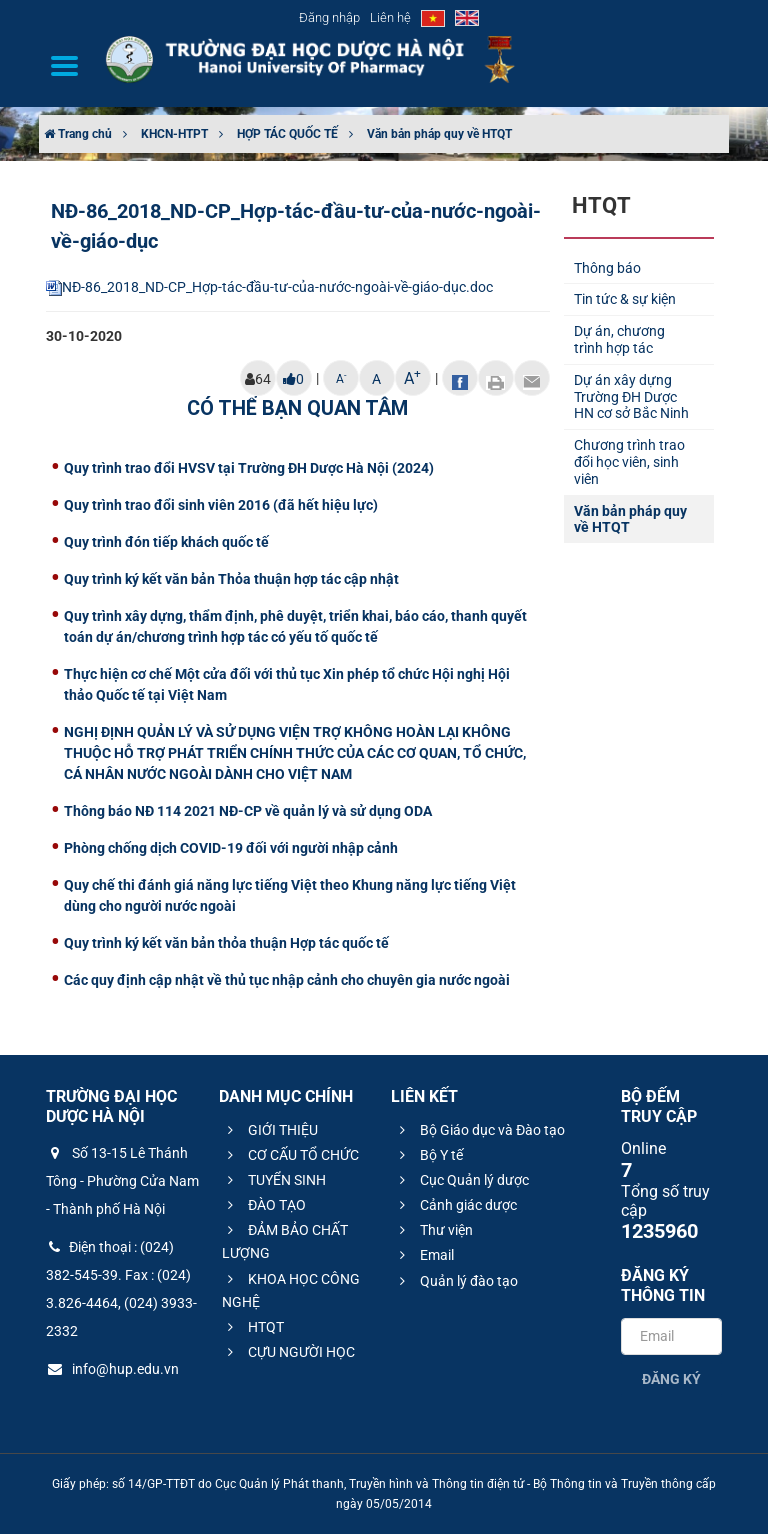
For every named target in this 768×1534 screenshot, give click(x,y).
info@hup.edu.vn (112, 1369)
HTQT (253, 1327)
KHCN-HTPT (174, 134)
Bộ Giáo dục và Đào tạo (479, 1130)
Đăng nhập (329, 17)
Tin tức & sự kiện (625, 299)
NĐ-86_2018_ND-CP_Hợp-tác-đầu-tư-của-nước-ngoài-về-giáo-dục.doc (269, 287)
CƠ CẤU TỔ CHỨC (290, 1155)
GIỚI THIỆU (270, 1130)
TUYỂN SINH (274, 1180)
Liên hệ (390, 17)
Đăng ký (671, 1379)
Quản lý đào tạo (456, 1281)
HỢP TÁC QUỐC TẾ (287, 134)
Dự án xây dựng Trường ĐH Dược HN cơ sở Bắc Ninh (631, 397)
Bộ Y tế (428, 1155)
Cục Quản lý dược (461, 1180)
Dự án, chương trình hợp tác (619, 339)
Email (424, 1255)
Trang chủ (78, 134)
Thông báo (607, 268)
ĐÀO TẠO (264, 1205)
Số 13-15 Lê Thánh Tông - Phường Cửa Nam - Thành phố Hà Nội (122, 1181)
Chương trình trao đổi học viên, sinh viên (629, 462)
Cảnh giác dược (455, 1205)
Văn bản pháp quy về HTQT (439, 134)
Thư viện (433, 1230)
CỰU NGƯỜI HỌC (288, 1352)
